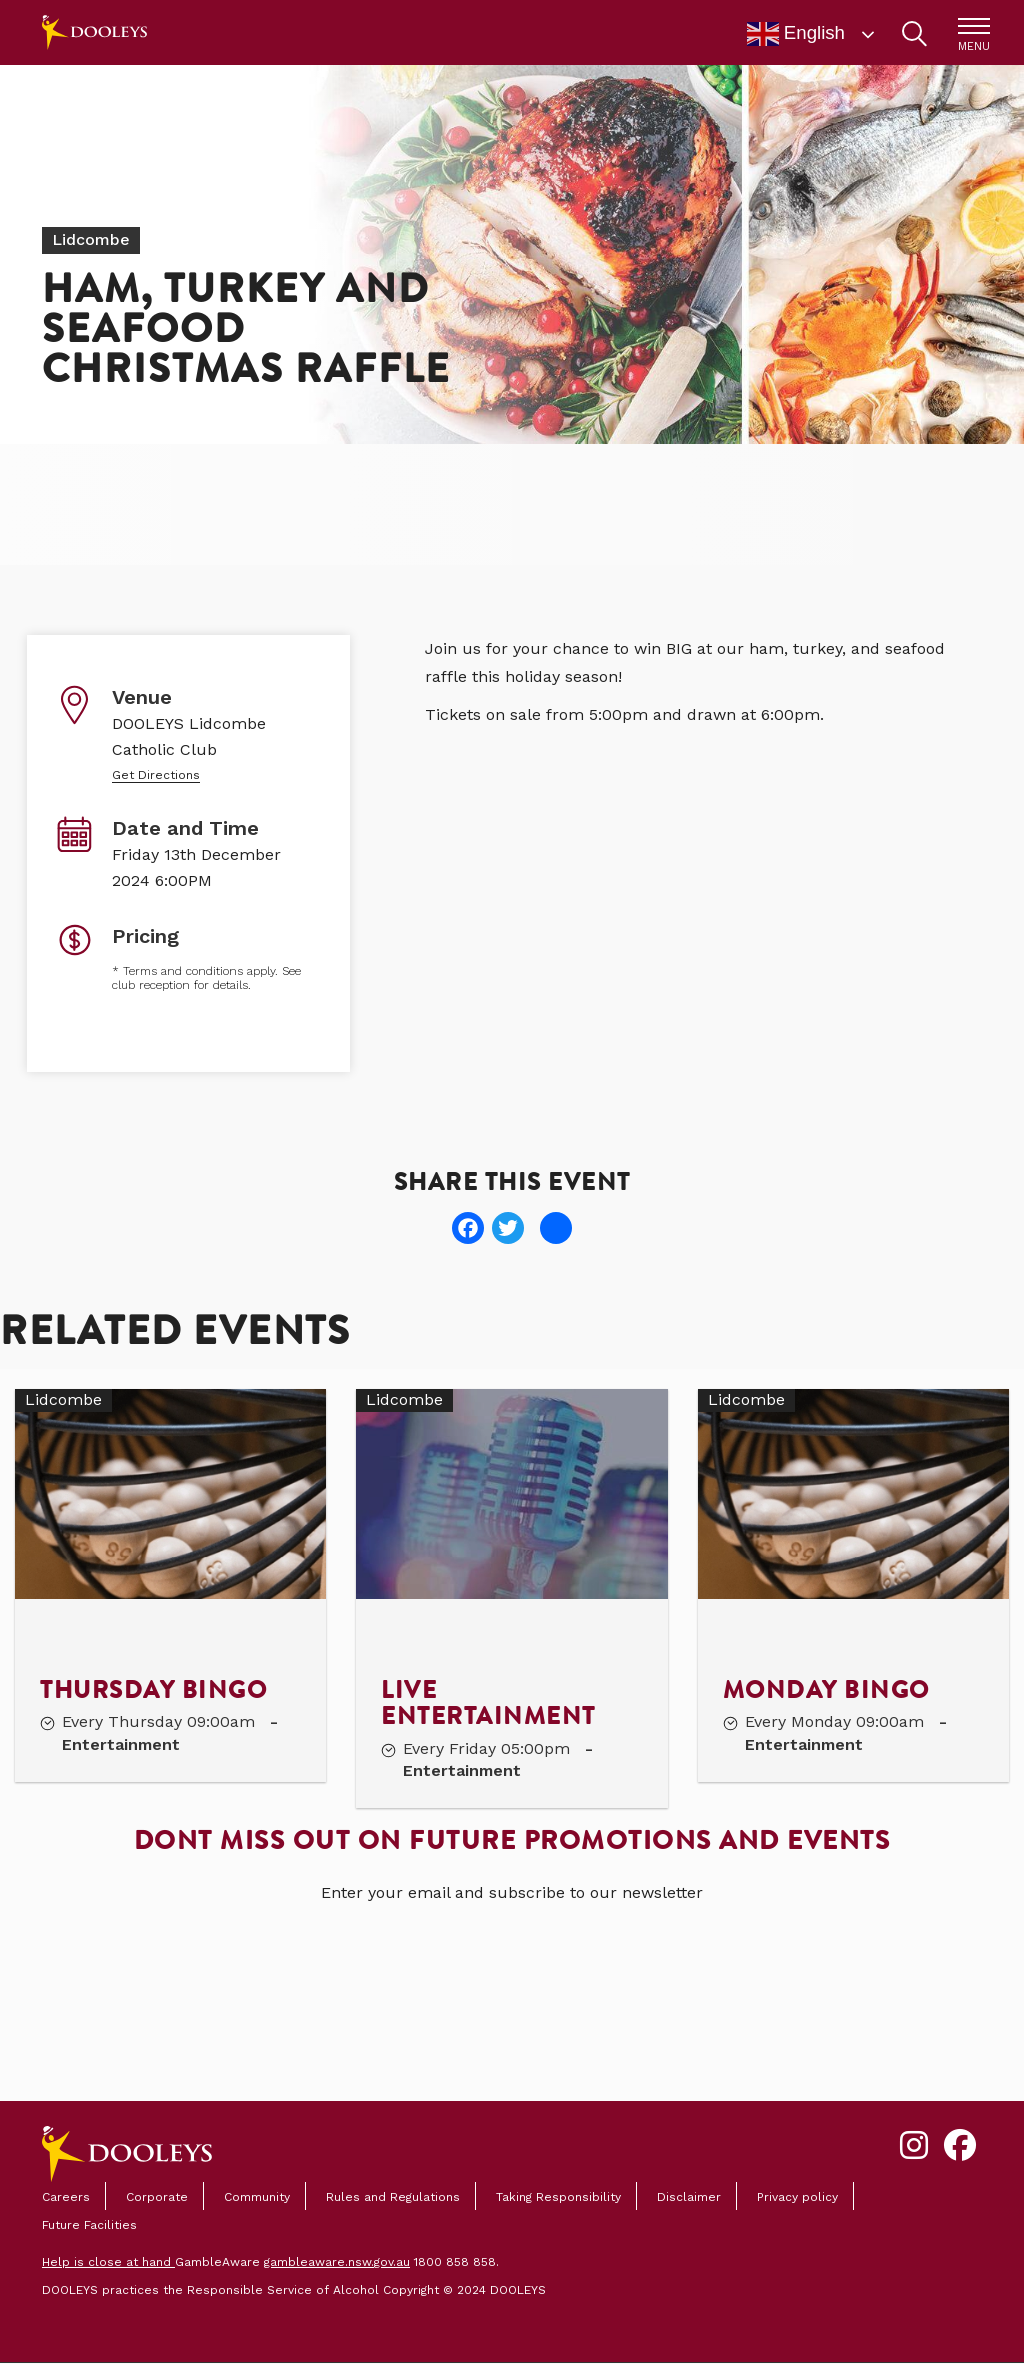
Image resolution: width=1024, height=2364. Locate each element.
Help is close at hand (108, 2262)
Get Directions (156, 775)
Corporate (157, 2197)
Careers (66, 2197)
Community (257, 2197)
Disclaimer (689, 2197)
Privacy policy (797, 2197)
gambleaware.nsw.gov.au (337, 2262)
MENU (974, 46)
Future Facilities (89, 2225)
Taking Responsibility (558, 2197)
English (796, 34)
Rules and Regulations (393, 2197)
